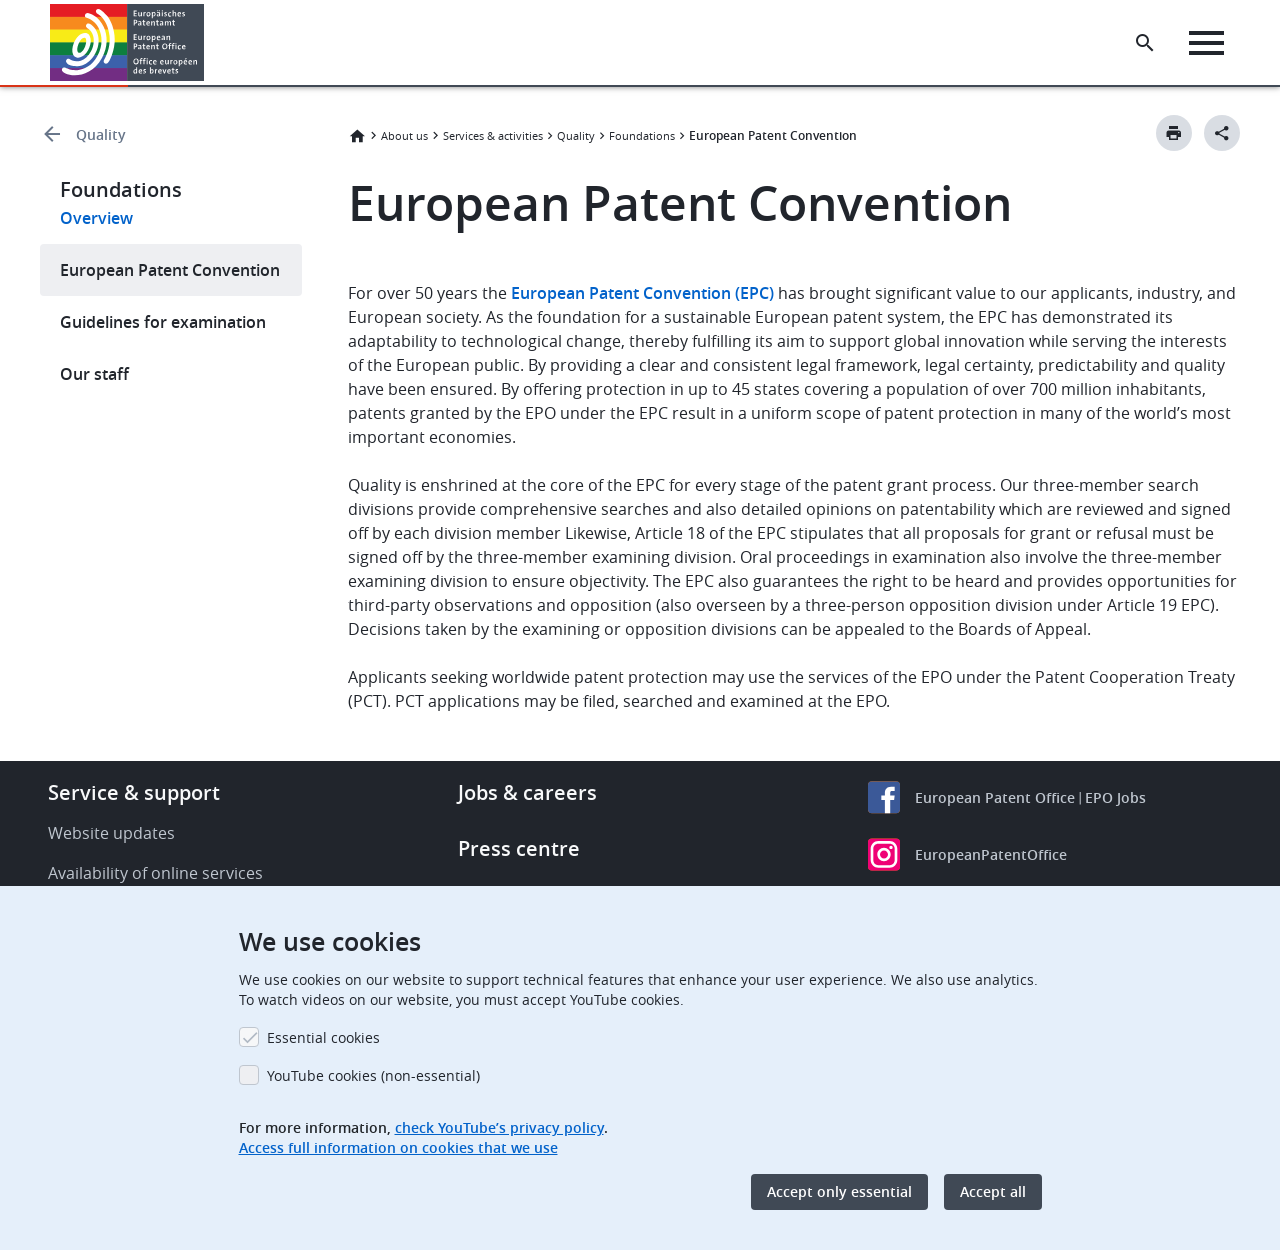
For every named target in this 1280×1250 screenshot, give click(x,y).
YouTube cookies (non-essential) (373, 1075)
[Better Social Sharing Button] (1222, 133)
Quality (101, 134)
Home (357, 136)
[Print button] (1174, 133)
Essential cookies (323, 1037)
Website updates (111, 833)
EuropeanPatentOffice (991, 854)
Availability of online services (155, 873)
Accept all (993, 1191)
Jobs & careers (527, 792)
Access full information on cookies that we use (398, 1147)
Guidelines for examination (163, 322)
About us (404, 135)
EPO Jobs (1115, 797)
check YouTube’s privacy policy (499, 1127)
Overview (96, 218)
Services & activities (493, 135)
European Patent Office (995, 797)
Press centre (519, 848)
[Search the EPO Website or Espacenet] (1145, 43)
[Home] (127, 42)
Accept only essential (839, 1191)
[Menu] (1206, 43)
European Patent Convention (170, 270)
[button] (207, 43)
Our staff (94, 374)
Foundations (642, 135)
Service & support (134, 792)
